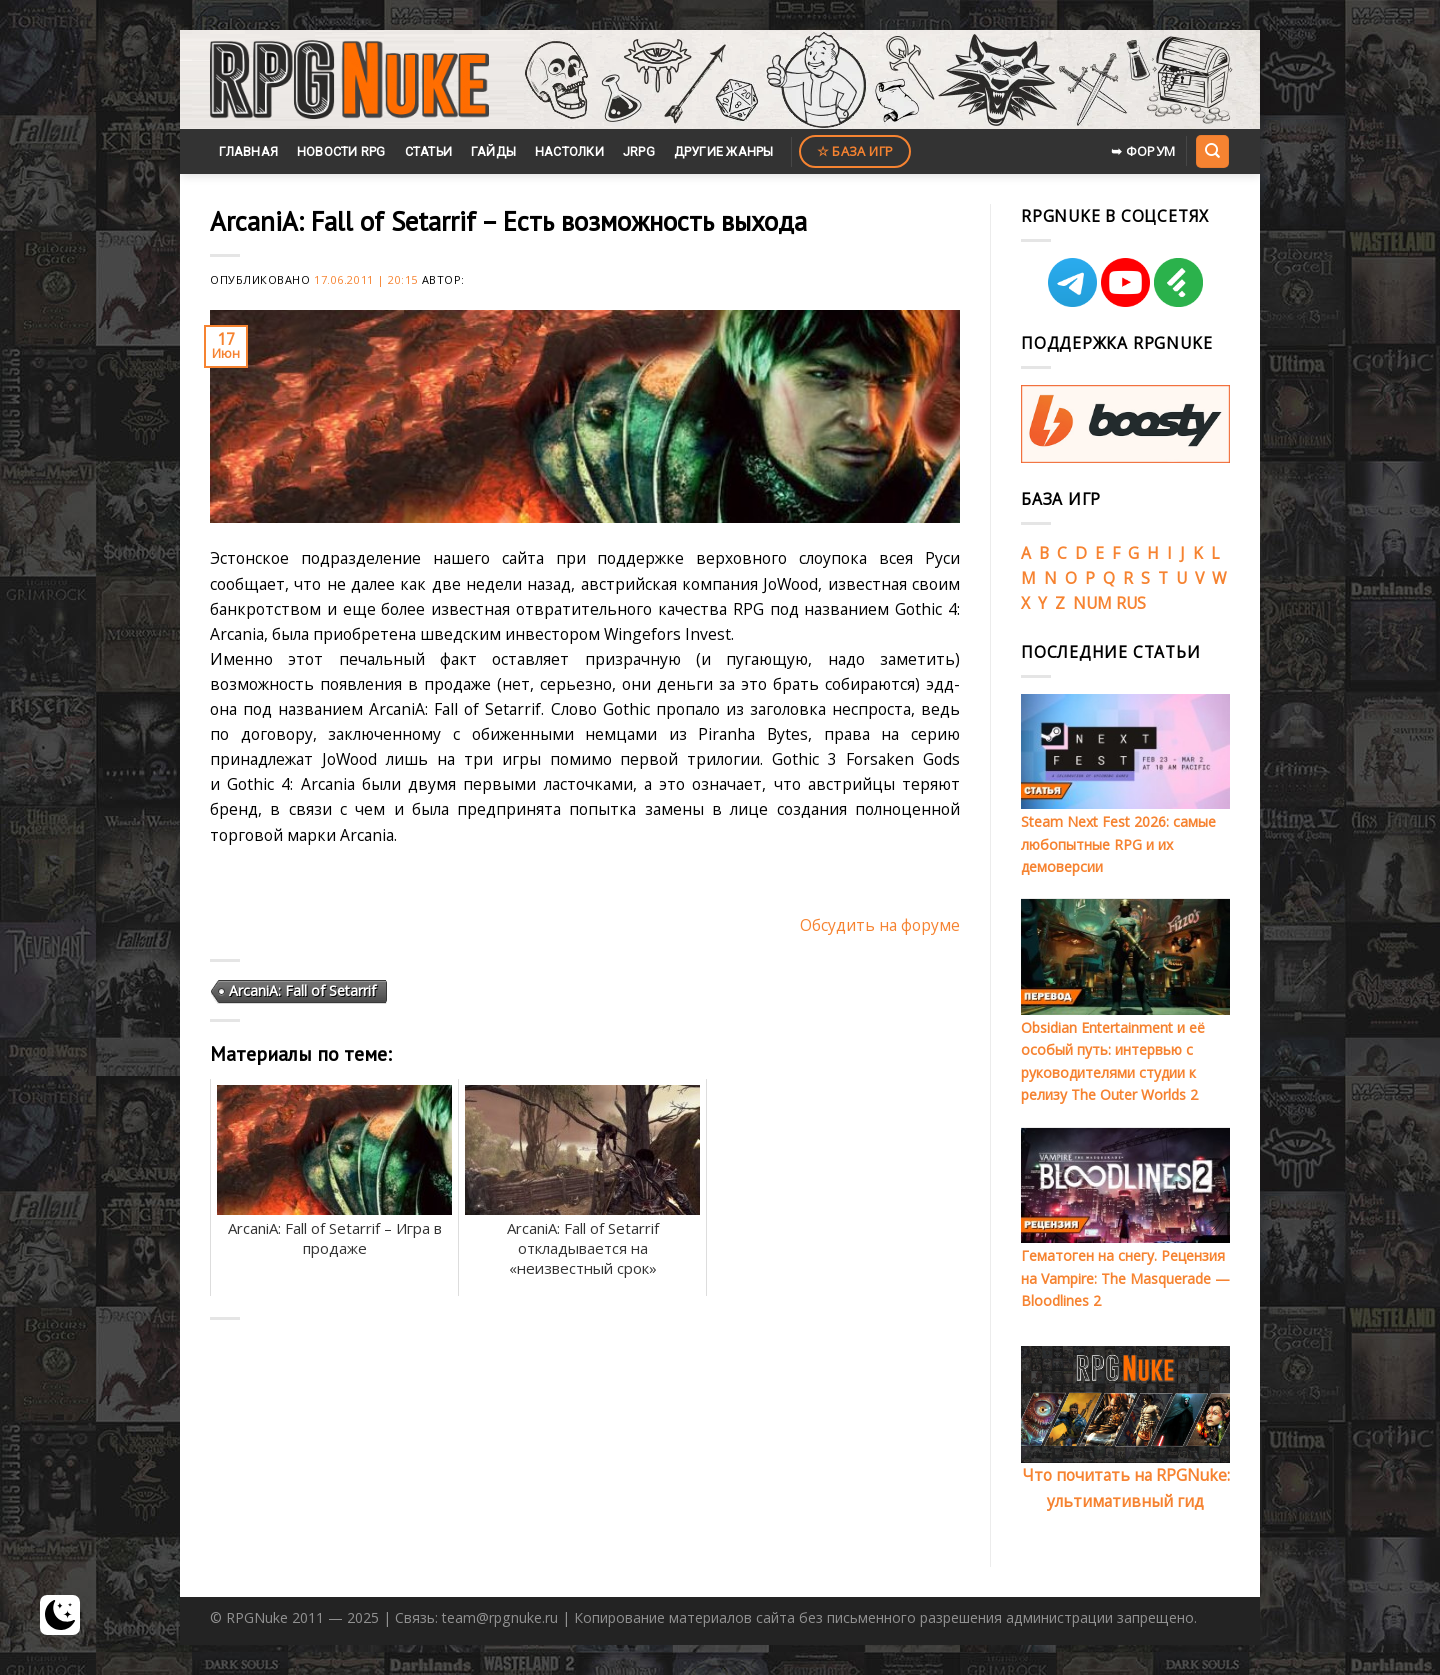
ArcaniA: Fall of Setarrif (302, 990)
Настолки (569, 151)
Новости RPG (341, 151)
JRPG (639, 151)
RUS (1131, 603)
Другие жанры (724, 151)
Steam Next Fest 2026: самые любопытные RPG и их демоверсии (1118, 844)
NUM (1092, 603)
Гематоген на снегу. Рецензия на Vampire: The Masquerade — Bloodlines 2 (1125, 1278)
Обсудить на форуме (880, 925)
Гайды (493, 151)
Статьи (429, 151)
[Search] (1212, 151)
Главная (248, 151)
